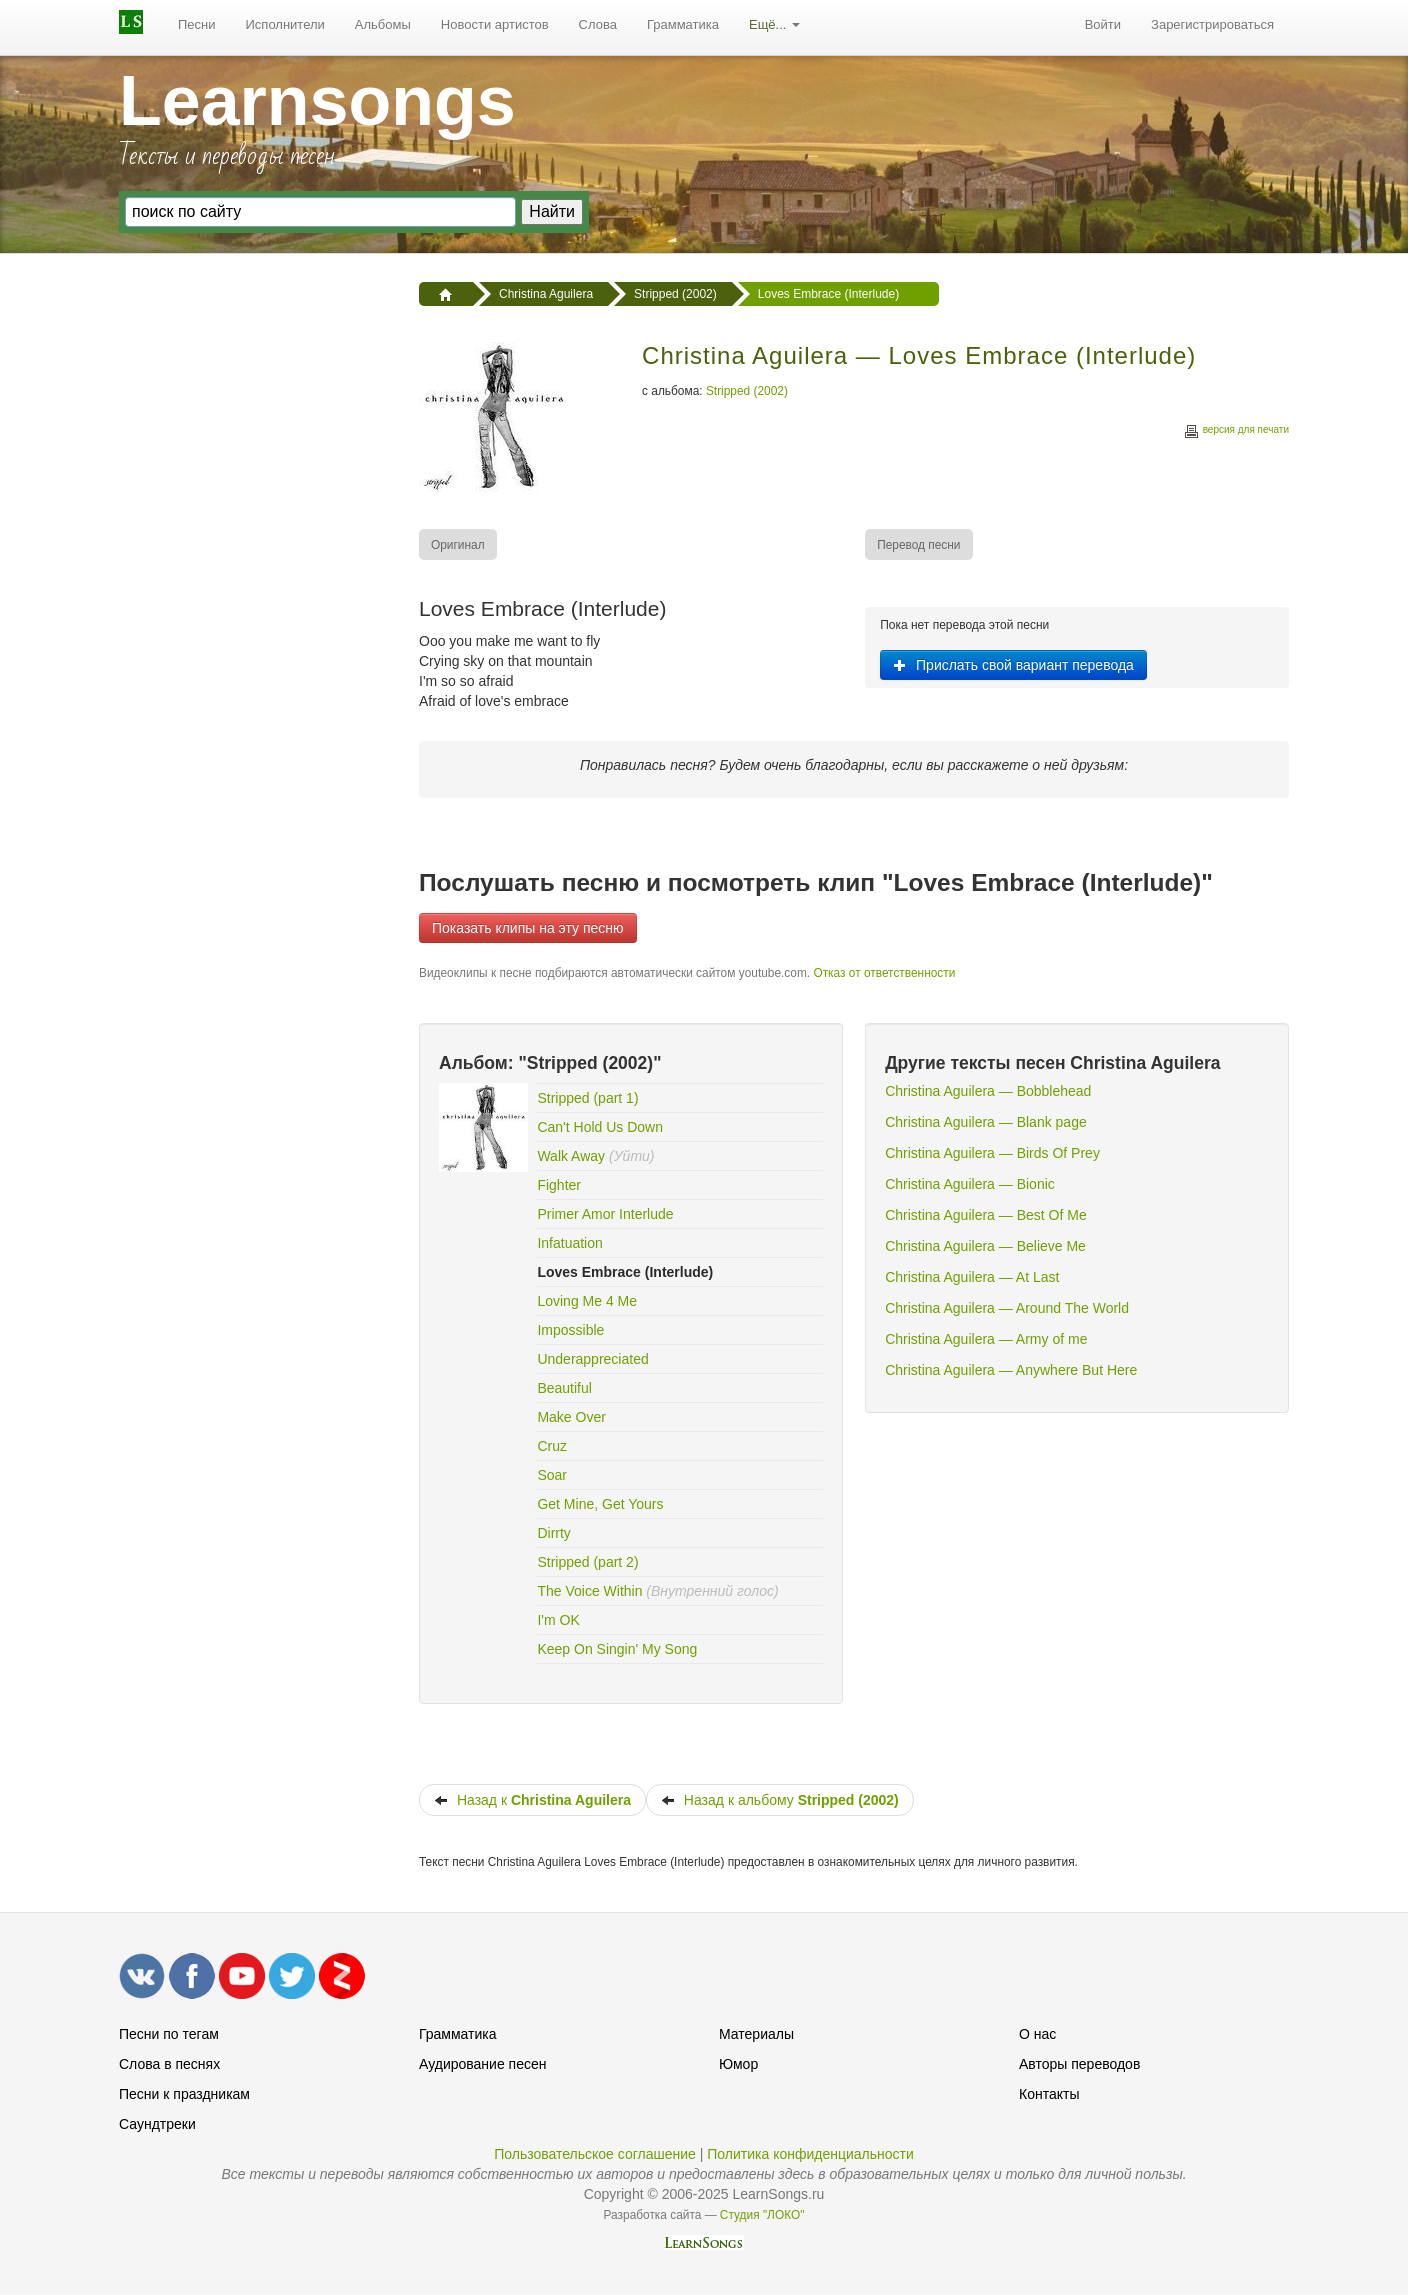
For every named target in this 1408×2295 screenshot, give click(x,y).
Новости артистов (495, 24)
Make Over (571, 1417)
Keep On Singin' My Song (617, 1649)
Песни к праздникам (184, 2094)
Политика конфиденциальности (810, 2154)
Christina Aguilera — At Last (972, 1277)
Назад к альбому (780, 1800)
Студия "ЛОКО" (762, 2215)
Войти (1103, 24)
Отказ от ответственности (884, 973)
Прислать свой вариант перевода (1013, 665)
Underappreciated (592, 1359)
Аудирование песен (482, 2064)
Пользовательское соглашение (595, 2154)
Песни (197, 24)
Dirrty (553, 1533)
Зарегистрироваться (1212, 24)
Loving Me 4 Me (587, 1301)
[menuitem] (197, 25)
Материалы (756, 2034)
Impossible (570, 1330)
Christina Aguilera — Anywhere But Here (1011, 1370)
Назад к (532, 1800)
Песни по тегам (169, 2034)
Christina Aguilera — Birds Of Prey (992, 1153)
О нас (1037, 2034)
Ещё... (774, 24)
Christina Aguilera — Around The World (1007, 1308)
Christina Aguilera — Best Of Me (986, 1215)
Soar (552, 1475)
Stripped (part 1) (587, 1098)
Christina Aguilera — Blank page (986, 1122)
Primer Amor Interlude (605, 1214)
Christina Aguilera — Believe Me (985, 1246)
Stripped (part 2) (587, 1562)
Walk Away (571, 1156)
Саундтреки (157, 2124)
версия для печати (1236, 432)
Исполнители (285, 24)
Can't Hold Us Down (600, 1127)
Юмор (738, 2064)
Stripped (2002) (747, 391)
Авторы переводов (1079, 2064)
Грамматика (683, 24)
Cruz (552, 1446)
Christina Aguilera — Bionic (970, 1184)
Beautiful (564, 1388)
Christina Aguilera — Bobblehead (988, 1091)
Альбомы (383, 24)
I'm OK (558, 1620)
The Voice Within (589, 1591)
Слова (598, 24)
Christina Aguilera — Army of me (986, 1339)
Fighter (559, 1185)
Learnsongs (317, 101)
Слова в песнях (169, 2064)
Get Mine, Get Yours (600, 1504)
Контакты (1049, 2094)
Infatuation (569, 1243)
